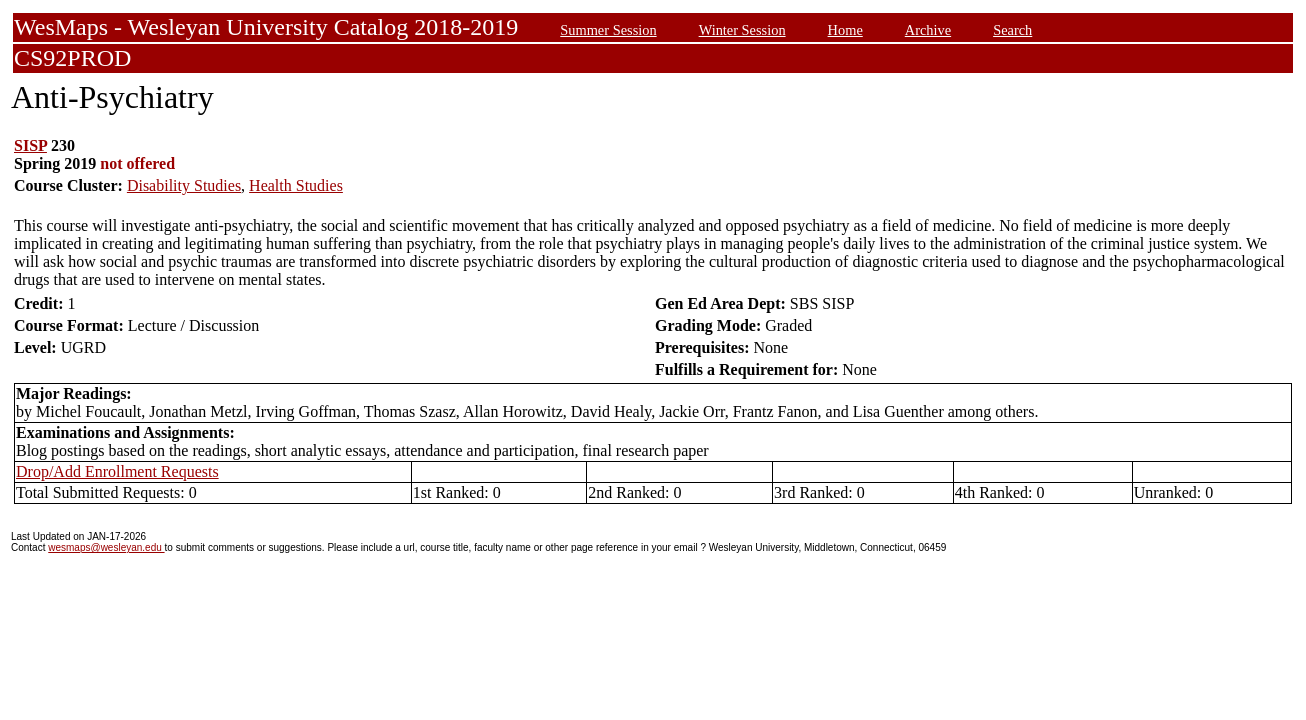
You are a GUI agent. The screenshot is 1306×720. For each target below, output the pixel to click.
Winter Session (742, 30)
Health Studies (296, 185)
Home (845, 30)
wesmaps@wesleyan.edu (106, 547)
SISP (30, 145)
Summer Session (608, 30)
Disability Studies (184, 185)
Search (1012, 30)
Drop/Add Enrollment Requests (117, 471)
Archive (928, 30)
